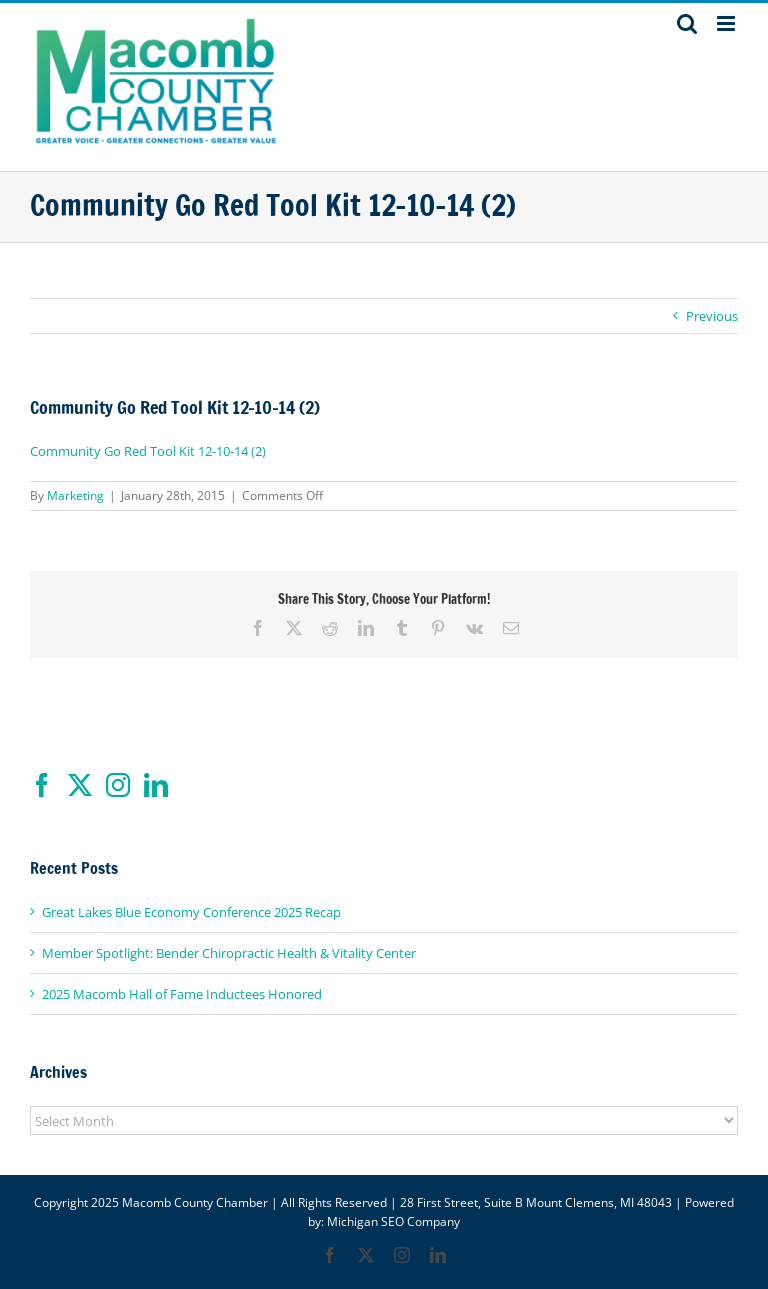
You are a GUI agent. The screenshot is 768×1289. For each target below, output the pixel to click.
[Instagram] (118, 785)
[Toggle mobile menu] (727, 23)
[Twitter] (80, 785)
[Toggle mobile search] (687, 23)
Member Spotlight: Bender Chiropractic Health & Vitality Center (229, 953)
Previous (712, 316)
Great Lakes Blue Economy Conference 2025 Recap (191, 912)
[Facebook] (42, 785)
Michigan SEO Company (393, 1221)
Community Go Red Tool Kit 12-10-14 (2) (148, 451)
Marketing (75, 495)
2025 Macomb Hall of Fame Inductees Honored (182, 994)
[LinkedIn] (156, 785)
